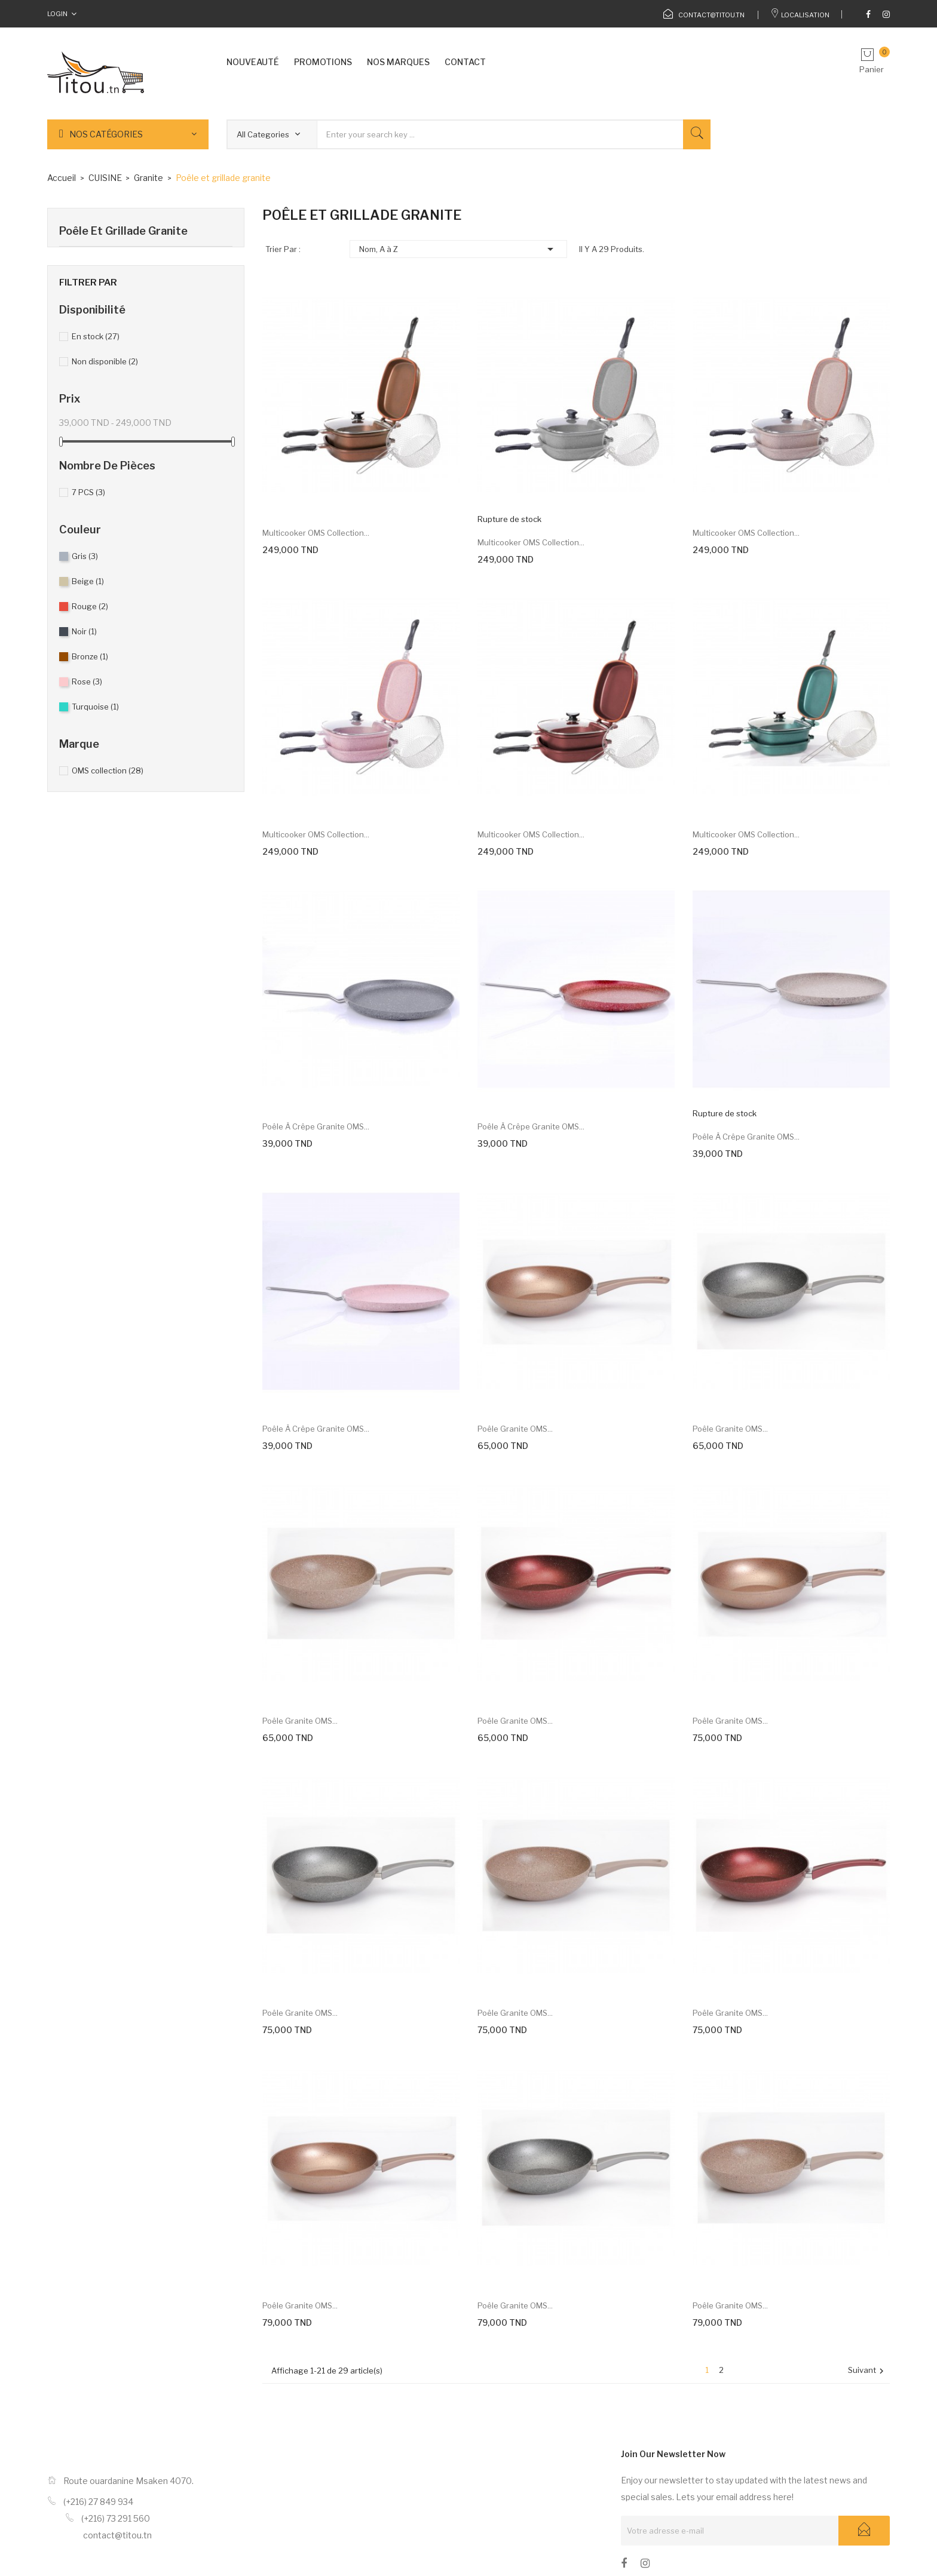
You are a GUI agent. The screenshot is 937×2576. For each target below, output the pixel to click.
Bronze (90, 656)
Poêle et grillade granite (123, 231)
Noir (84, 631)
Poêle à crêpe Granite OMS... (315, 1126)
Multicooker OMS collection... (315, 533)
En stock (96, 336)
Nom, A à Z (458, 249)
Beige (88, 581)
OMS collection (107, 770)
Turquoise (95, 706)
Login (57, 14)
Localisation (799, 15)
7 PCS (88, 492)
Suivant (867, 2371)
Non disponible (105, 361)
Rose (87, 681)
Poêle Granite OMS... (515, 1428)
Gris (85, 556)
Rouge (90, 606)
